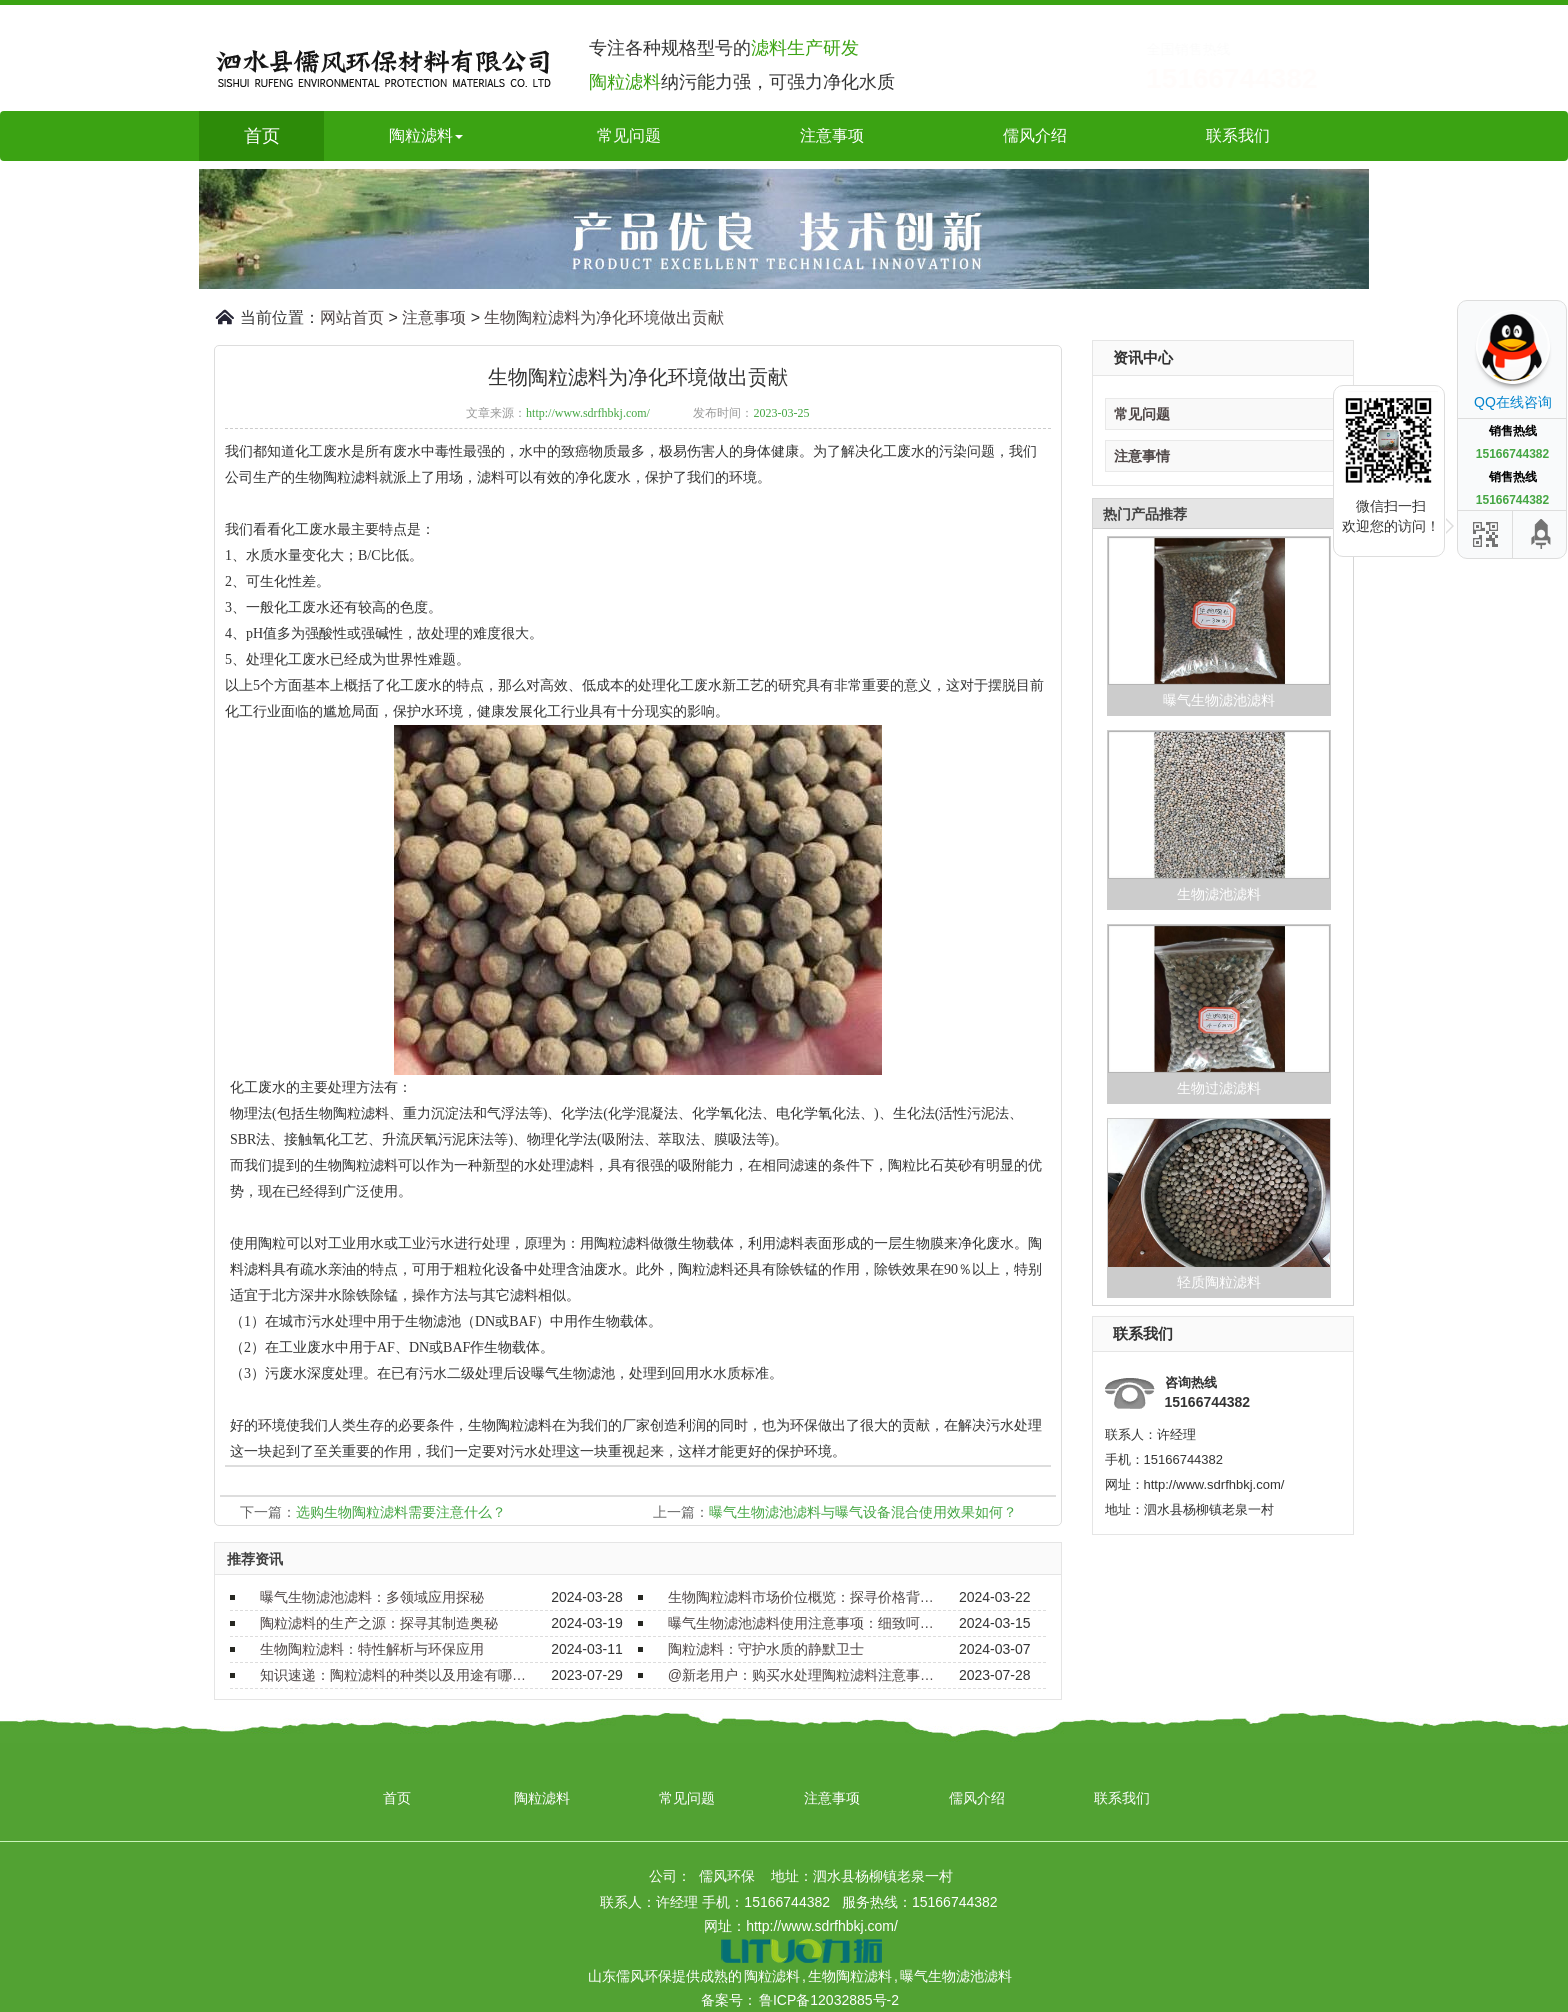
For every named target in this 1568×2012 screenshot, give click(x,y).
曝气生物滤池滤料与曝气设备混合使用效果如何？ (863, 1512)
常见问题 (629, 135)
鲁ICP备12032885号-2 (829, 2000)
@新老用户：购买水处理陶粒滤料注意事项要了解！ (802, 1675)
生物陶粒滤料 (850, 1976)
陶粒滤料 (542, 1798)
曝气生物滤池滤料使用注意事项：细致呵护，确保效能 (802, 1623)
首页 (262, 136)
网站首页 (352, 317)
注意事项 (832, 135)
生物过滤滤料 (1219, 1088)
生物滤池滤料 (1219, 894)
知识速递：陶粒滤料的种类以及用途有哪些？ (394, 1675)
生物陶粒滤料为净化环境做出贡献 (604, 317)
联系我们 (1238, 135)
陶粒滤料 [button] (426, 135)
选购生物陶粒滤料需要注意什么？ (401, 1512)
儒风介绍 (1035, 135)
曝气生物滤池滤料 (1219, 700)
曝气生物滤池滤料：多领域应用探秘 (372, 1597)
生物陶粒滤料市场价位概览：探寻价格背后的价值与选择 (802, 1597)
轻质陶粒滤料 (1219, 1282)
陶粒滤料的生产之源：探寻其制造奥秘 (379, 1623)
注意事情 (1142, 456)
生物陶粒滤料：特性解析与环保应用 (372, 1649)
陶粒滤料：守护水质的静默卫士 (766, 1649)
